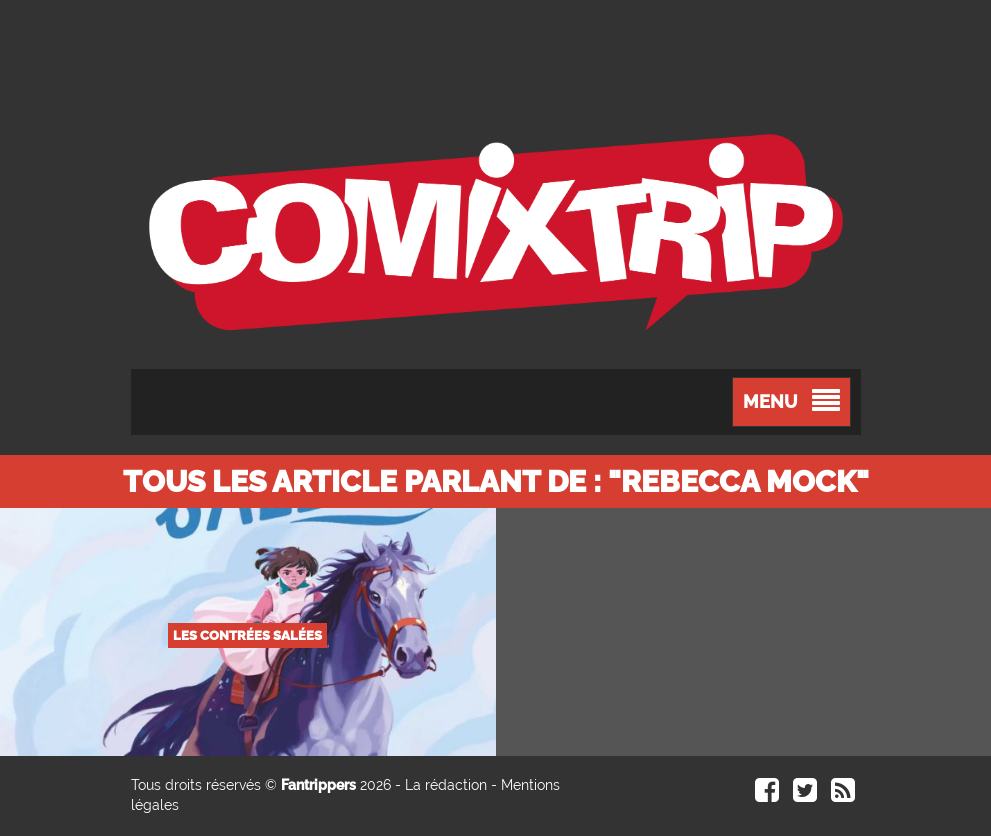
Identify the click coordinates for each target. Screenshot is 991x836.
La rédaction (446, 785)
